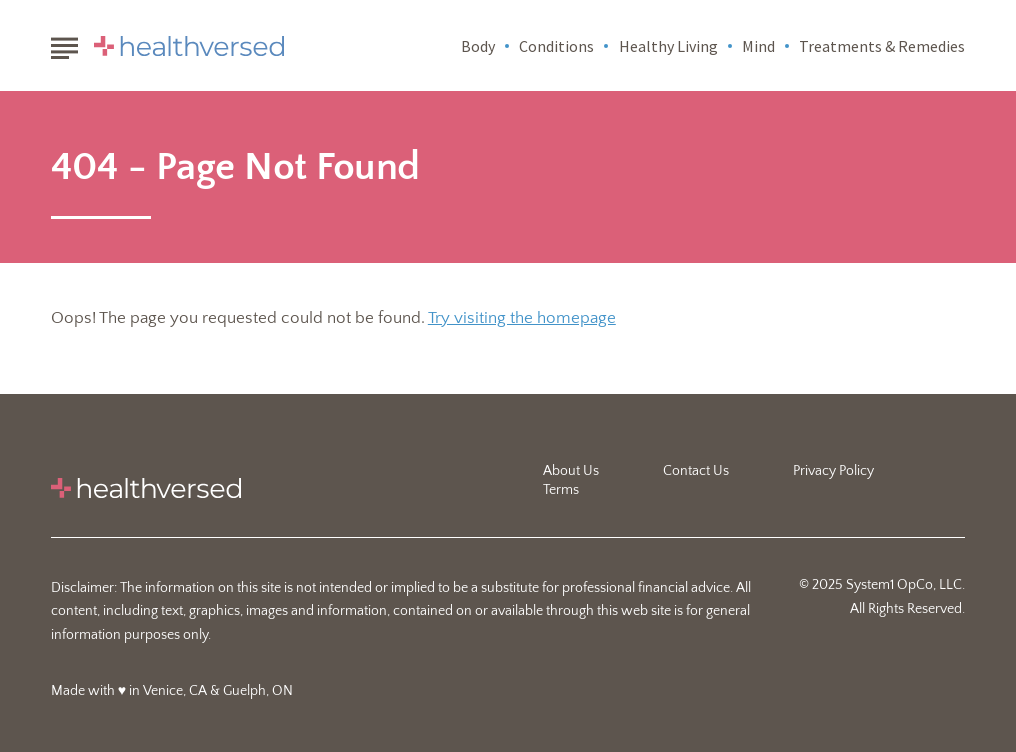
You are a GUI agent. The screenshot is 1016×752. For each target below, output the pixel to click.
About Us (571, 471)
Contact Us (696, 471)
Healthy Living (668, 46)
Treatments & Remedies (882, 46)
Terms (561, 490)
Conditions (556, 46)
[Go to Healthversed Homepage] (189, 46)
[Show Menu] (64, 44)
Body (478, 46)
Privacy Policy (833, 471)
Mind (758, 46)
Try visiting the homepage (522, 318)
